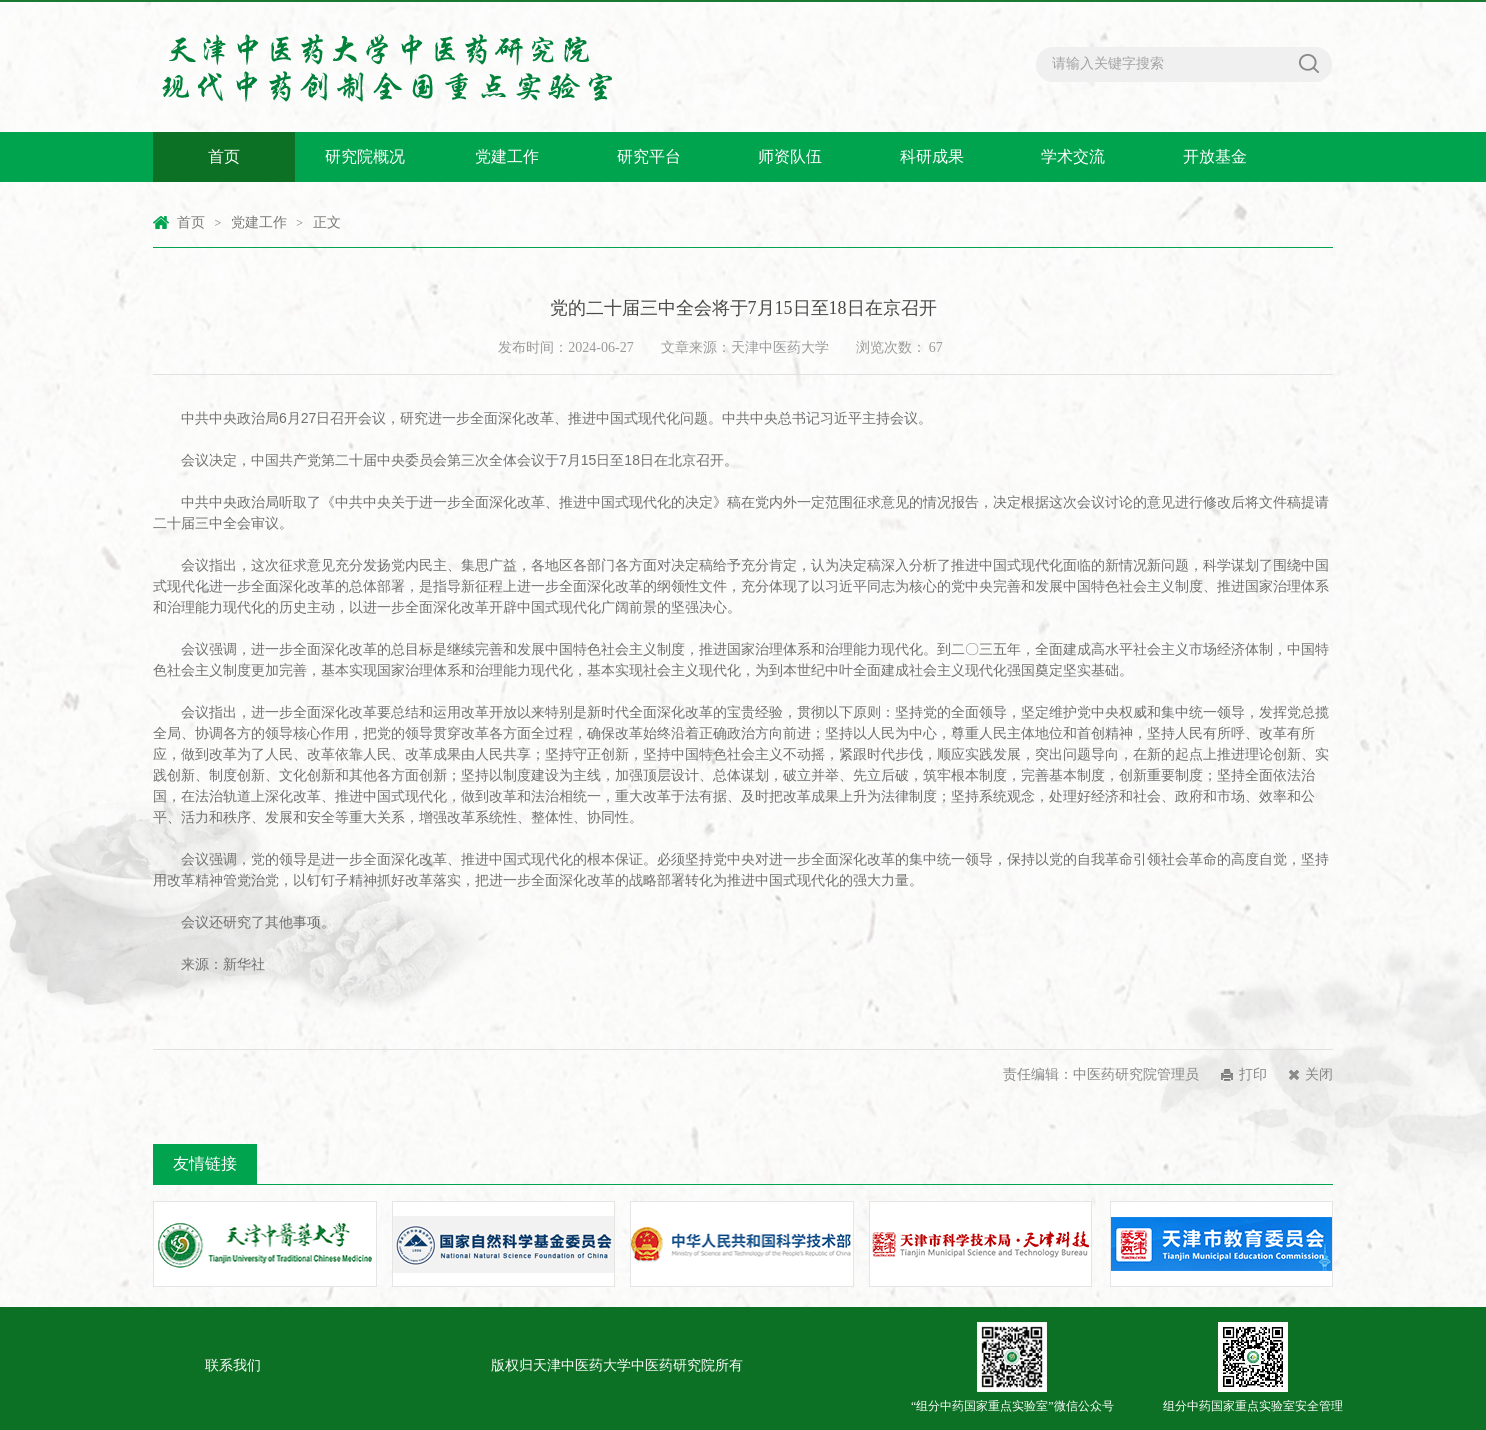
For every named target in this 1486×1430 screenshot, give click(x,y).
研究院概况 (365, 156)
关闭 (1319, 1074)
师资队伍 (790, 156)
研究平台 (649, 156)
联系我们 (233, 1365)
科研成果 (932, 156)
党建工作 (507, 156)
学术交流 (1073, 156)
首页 (224, 156)
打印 (1253, 1074)
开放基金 (1215, 156)
